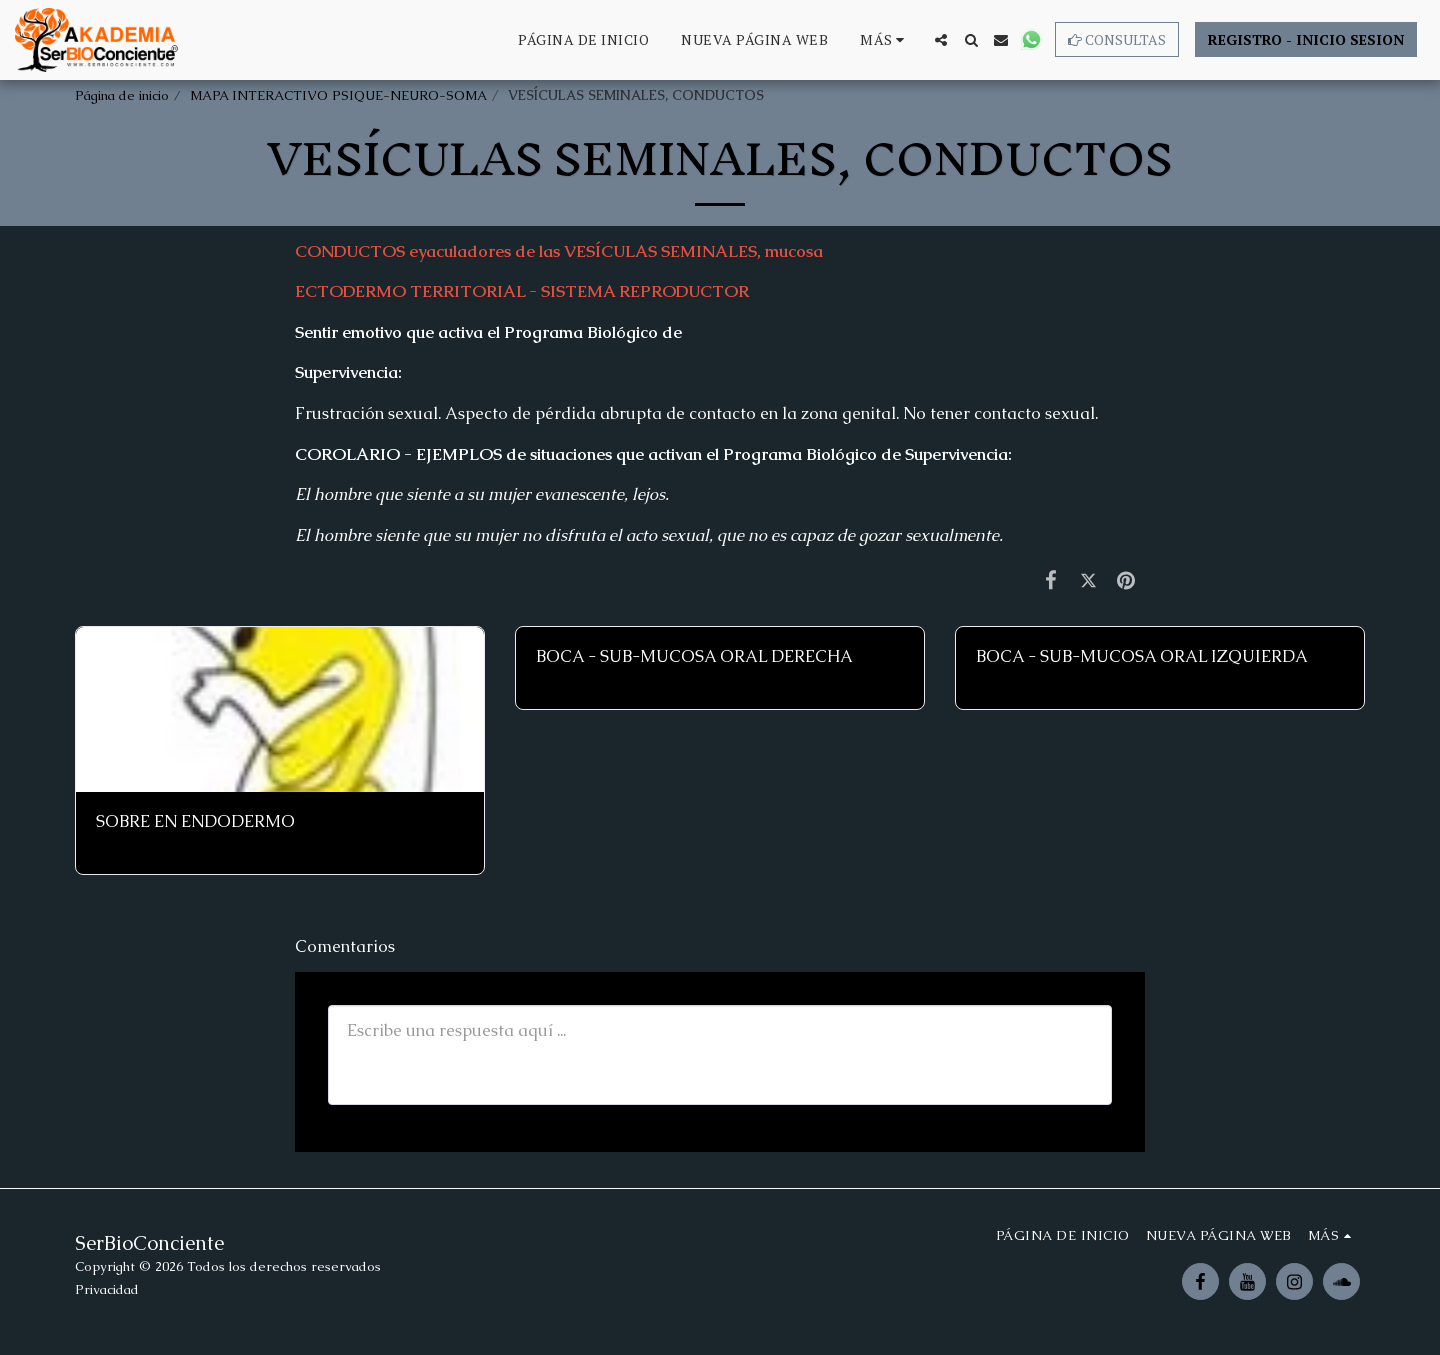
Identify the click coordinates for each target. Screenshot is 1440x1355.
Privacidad (107, 1289)
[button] (941, 40)
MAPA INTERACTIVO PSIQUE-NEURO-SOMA (338, 95)
